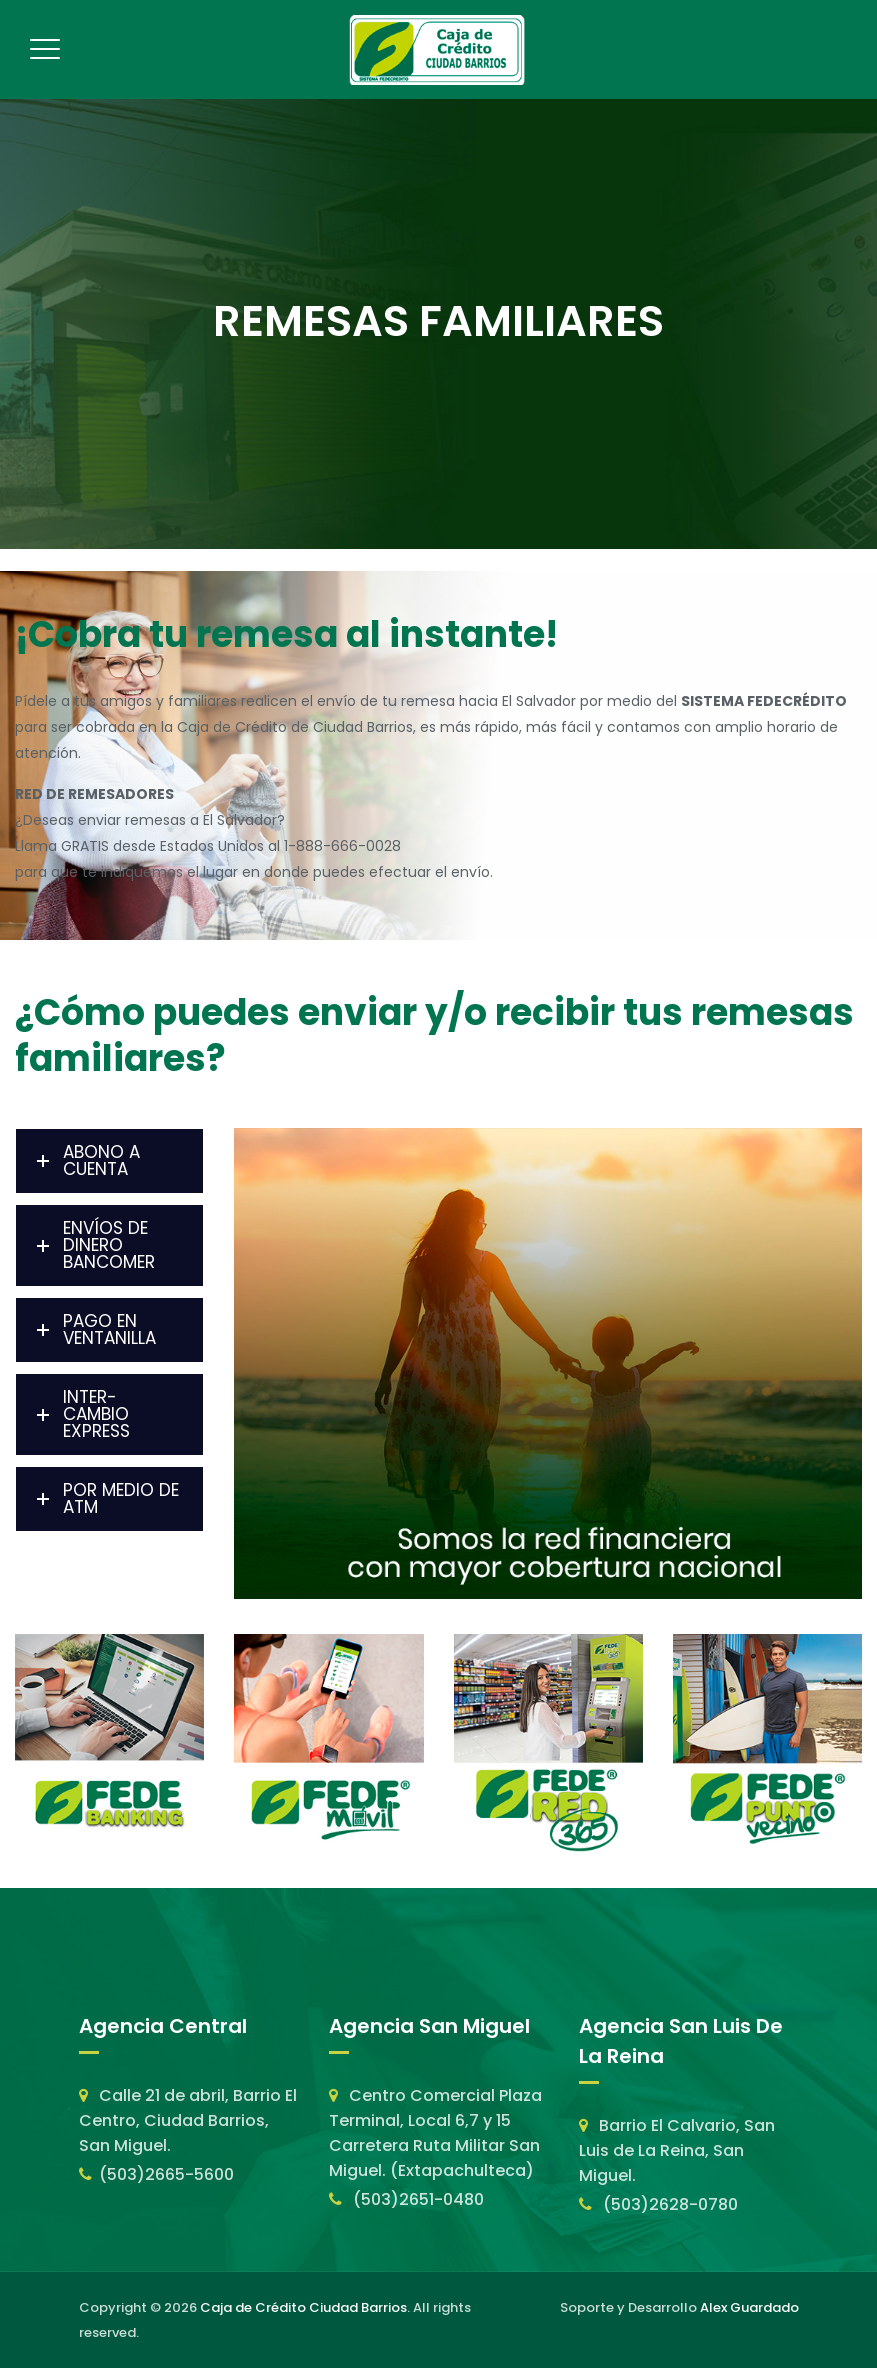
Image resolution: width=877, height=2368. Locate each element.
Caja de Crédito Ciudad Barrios (303, 2307)
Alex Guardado (749, 2307)
